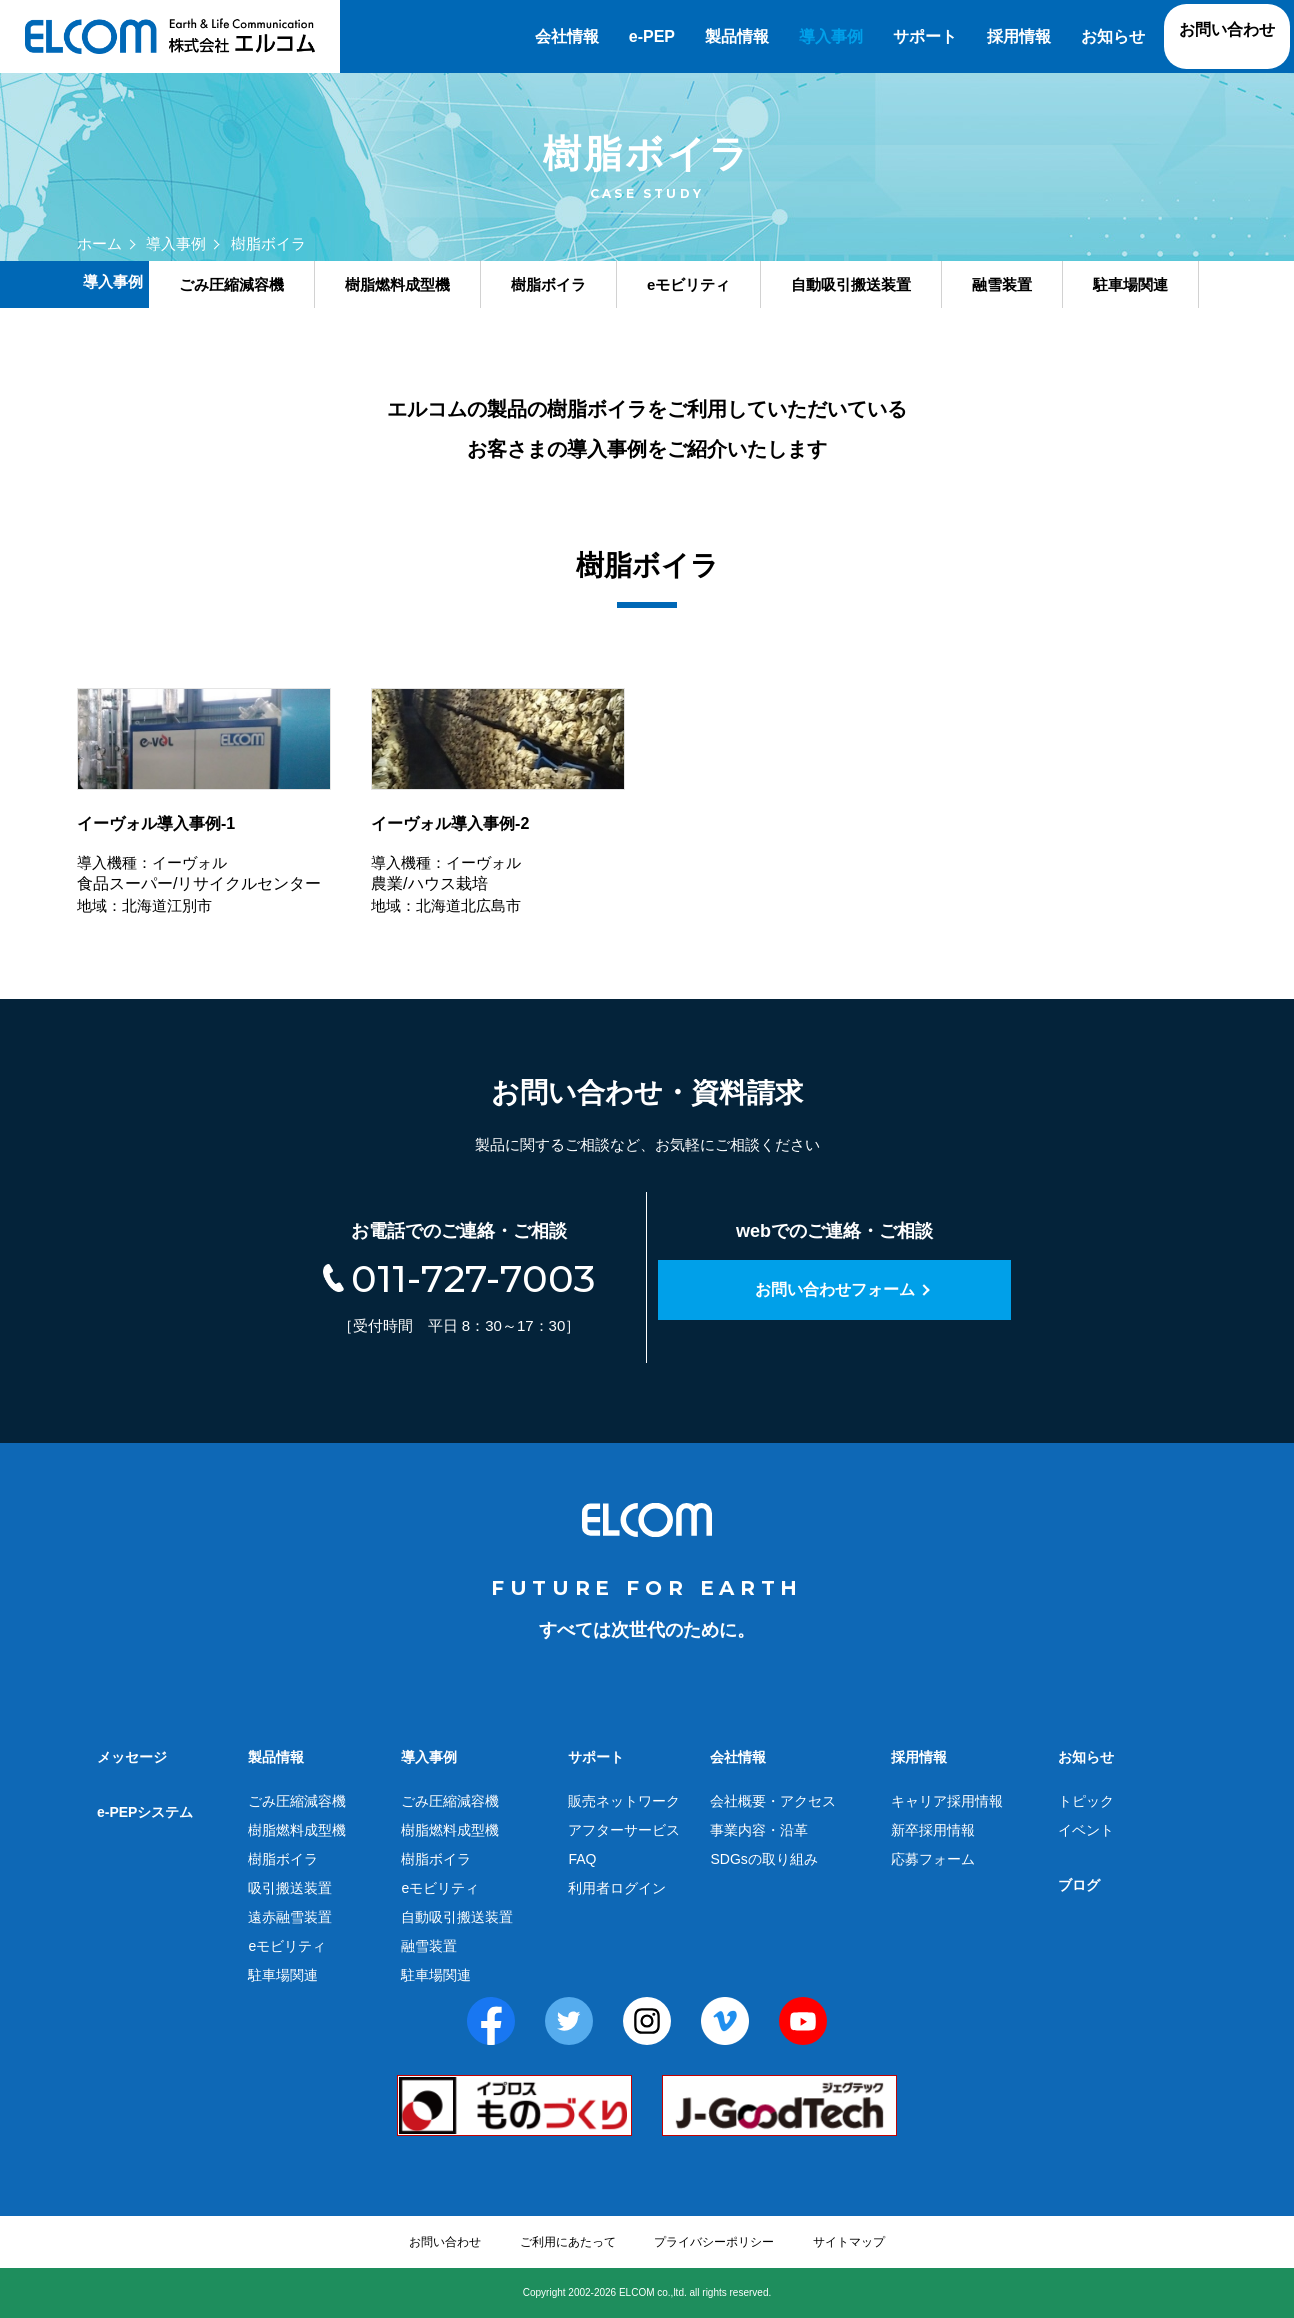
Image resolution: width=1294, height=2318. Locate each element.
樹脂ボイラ (283, 1859)
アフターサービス (624, 1830)
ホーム (99, 243)
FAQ (582, 1859)
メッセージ (132, 1757)
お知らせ (1113, 36)
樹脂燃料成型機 (297, 1830)
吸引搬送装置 (290, 1888)
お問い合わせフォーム (835, 1289)
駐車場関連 (283, 1975)
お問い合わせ (1227, 29)
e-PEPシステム (145, 1812)
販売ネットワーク (624, 1801)
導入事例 (831, 36)
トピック (1086, 1801)
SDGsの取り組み (763, 1859)
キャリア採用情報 (947, 1801)
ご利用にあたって (568, 2242)
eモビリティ (287, 1946)
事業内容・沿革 (759, 1830)
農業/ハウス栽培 (498, 804)
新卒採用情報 (933, 1830)
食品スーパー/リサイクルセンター (204, 804)
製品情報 (737, 36)
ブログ (1079, 1885)
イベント (1086, 1830)
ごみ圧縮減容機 (297, 1801)
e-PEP (652, 36)
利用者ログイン (617, 1888)
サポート (925, 36)
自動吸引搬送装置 (457, 1917)
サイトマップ (849, 2242)
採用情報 (1019, 36)
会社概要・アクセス (773, 1801)
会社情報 (567, 36)
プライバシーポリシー (714, 2242)
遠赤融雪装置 (290, 1917)
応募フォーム (933, 1859)
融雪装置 (429, 1946)
